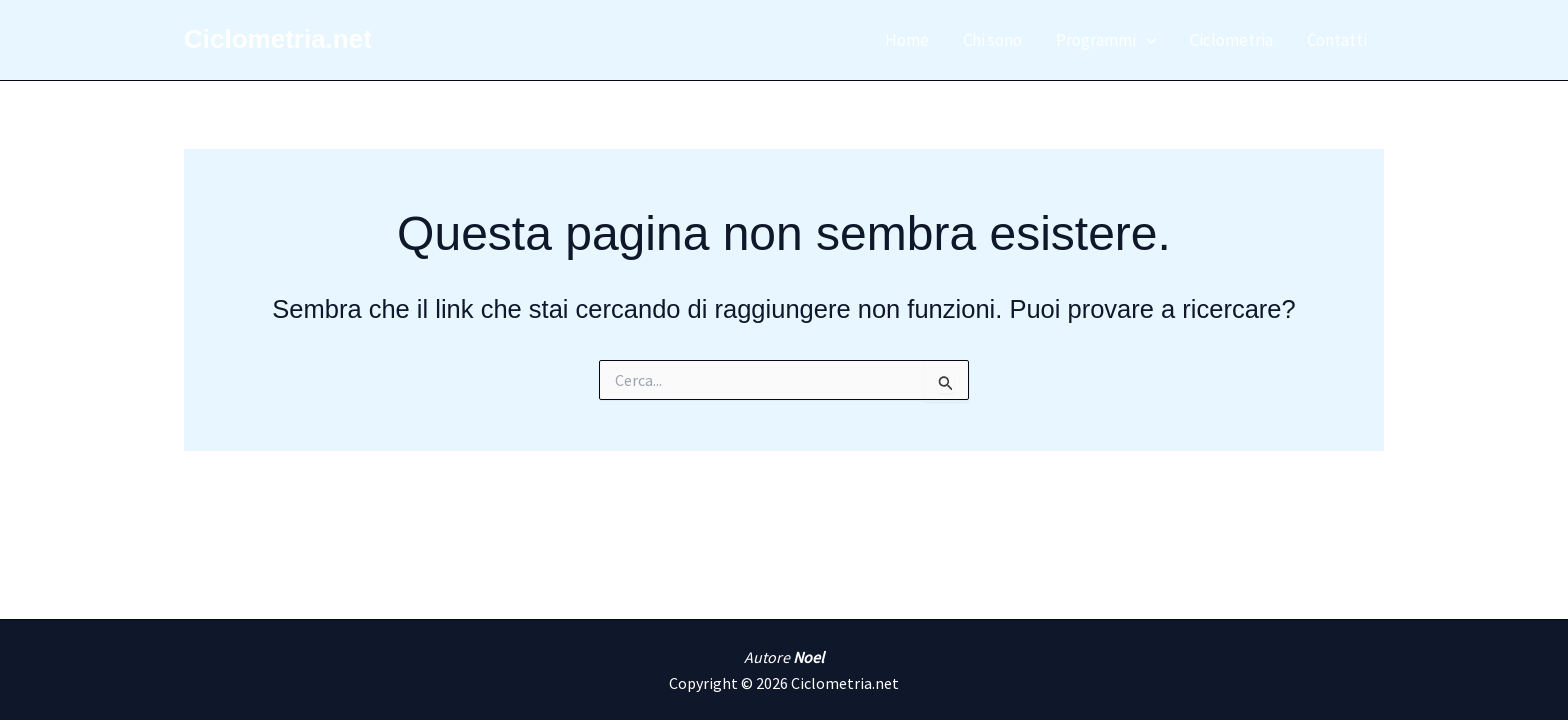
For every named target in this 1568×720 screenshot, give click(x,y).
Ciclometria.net (278, 39)
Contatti (1337, 40)
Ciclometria (1231, 40)
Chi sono (992, 40)
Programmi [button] (1106, 40)
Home (907, 40)
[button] (1146, 40)
